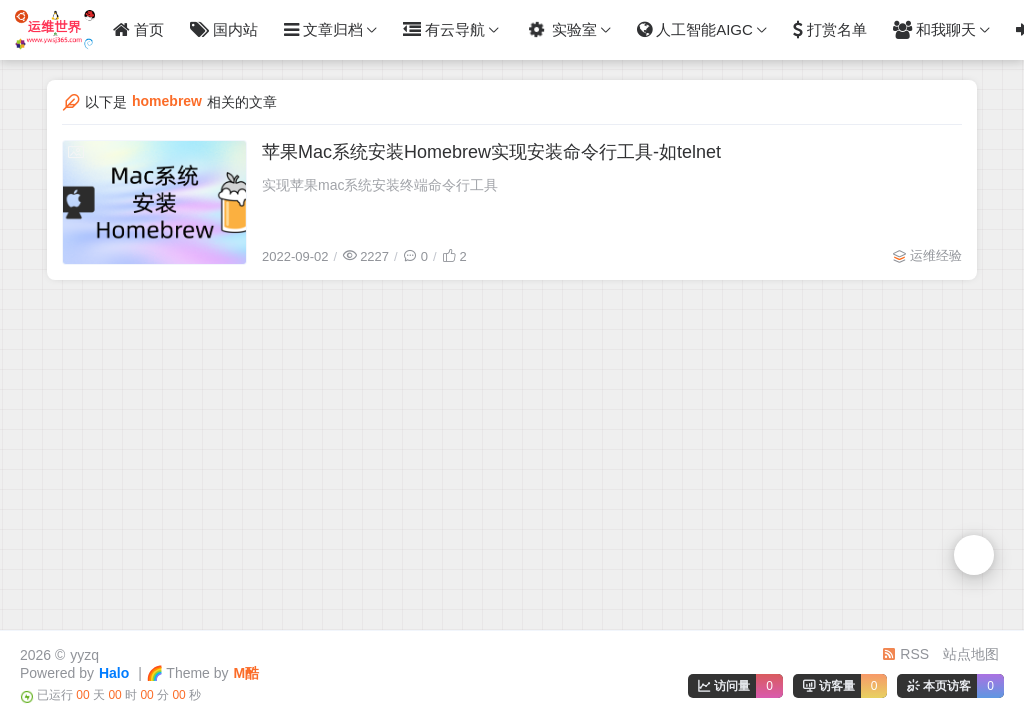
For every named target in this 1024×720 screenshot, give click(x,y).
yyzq (84, 655)
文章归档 (323, 30)
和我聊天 (934, 30)
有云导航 (444, 30)
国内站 (224, 30)
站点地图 (971, 654)
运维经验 (936, 255)
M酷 (247, 673)
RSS (905, 654)
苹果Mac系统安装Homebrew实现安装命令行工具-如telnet (491, 152)
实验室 (559, 30)
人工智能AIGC (695, 30)
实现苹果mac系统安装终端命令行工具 (380, 185)
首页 (138, 30)
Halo (114, 673)
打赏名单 (830, 30)
